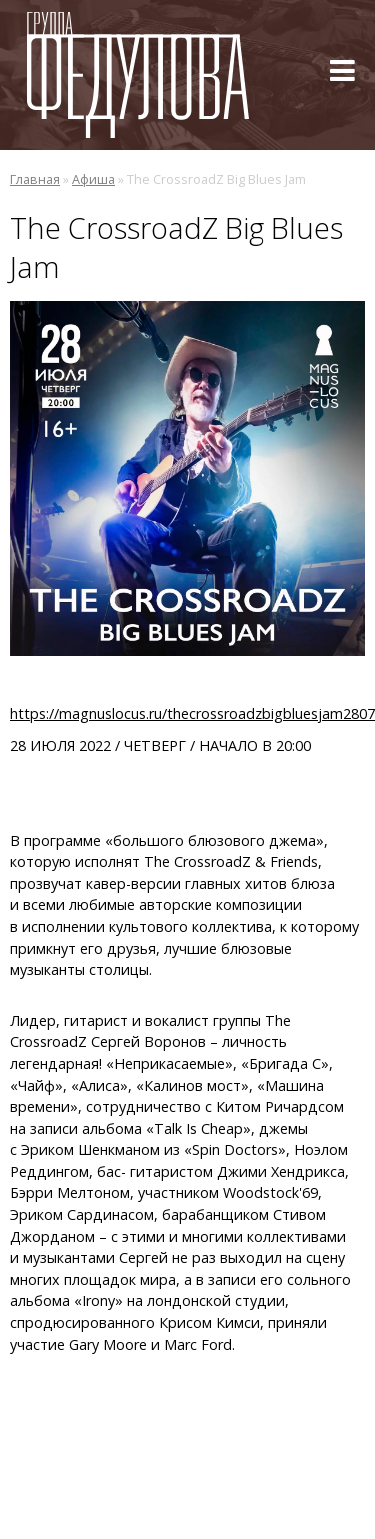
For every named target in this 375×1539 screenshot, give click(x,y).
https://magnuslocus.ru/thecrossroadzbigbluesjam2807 (192, 713)
